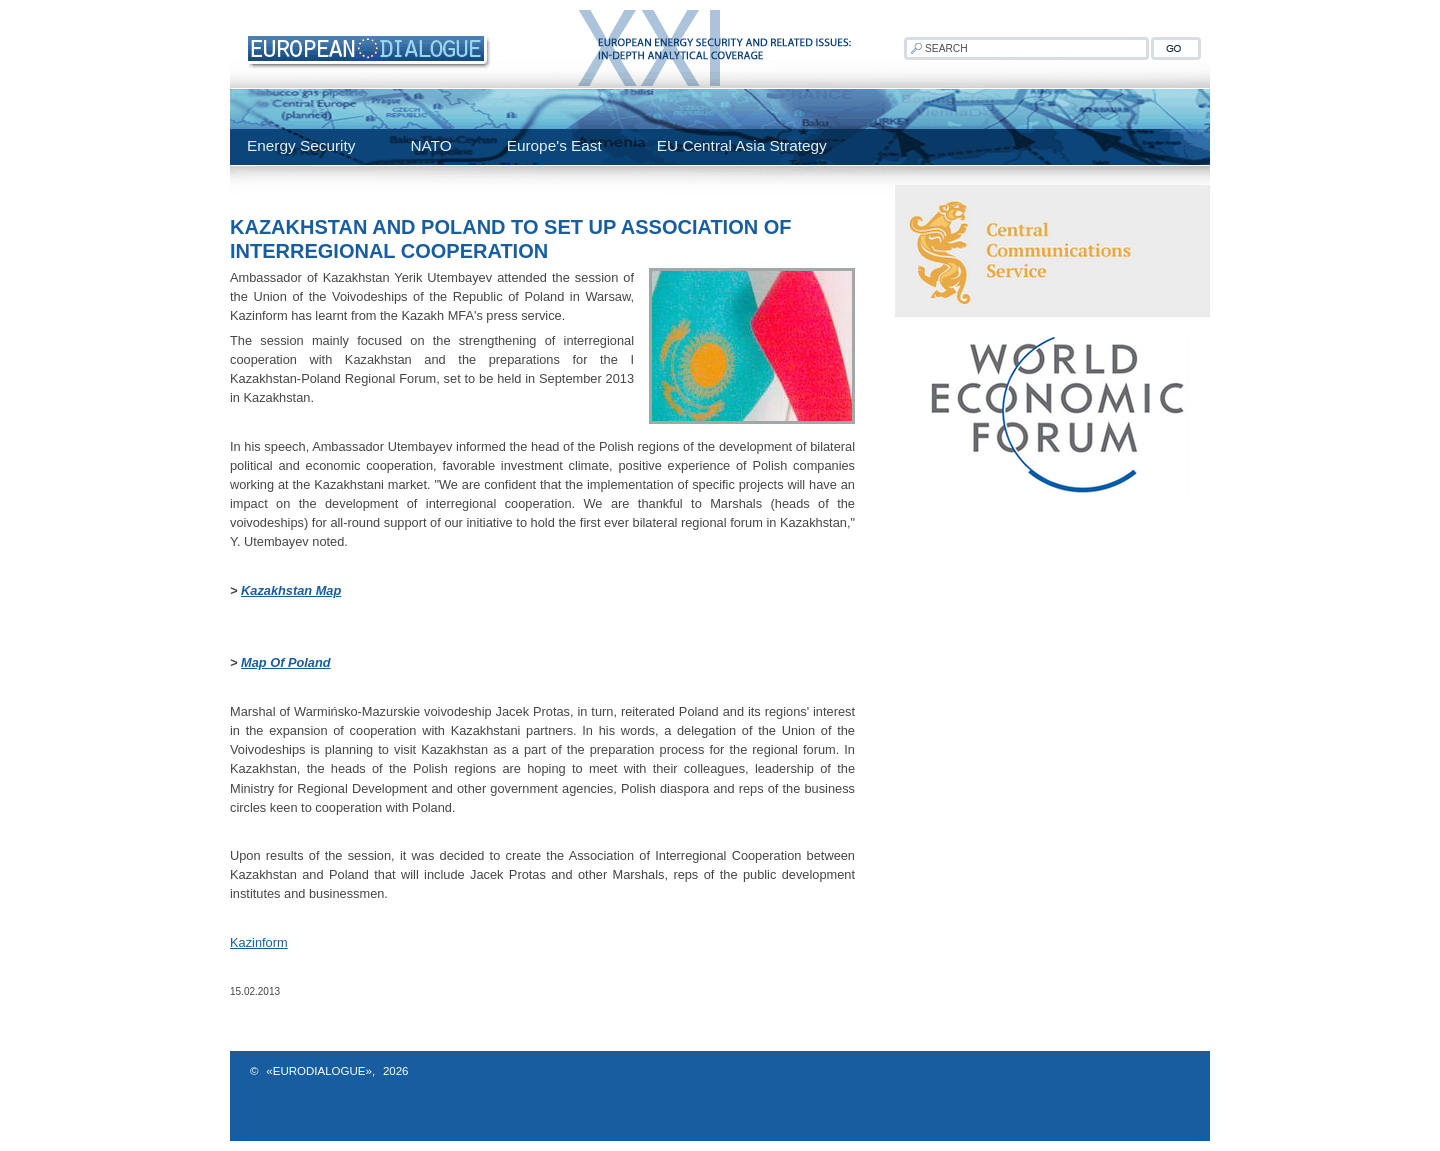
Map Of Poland (286, 662)
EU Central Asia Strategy (742, 145)
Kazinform (259, 942)
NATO (430, 145)
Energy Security (301, 145)
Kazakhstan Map (291, 590)
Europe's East (554, 145)
